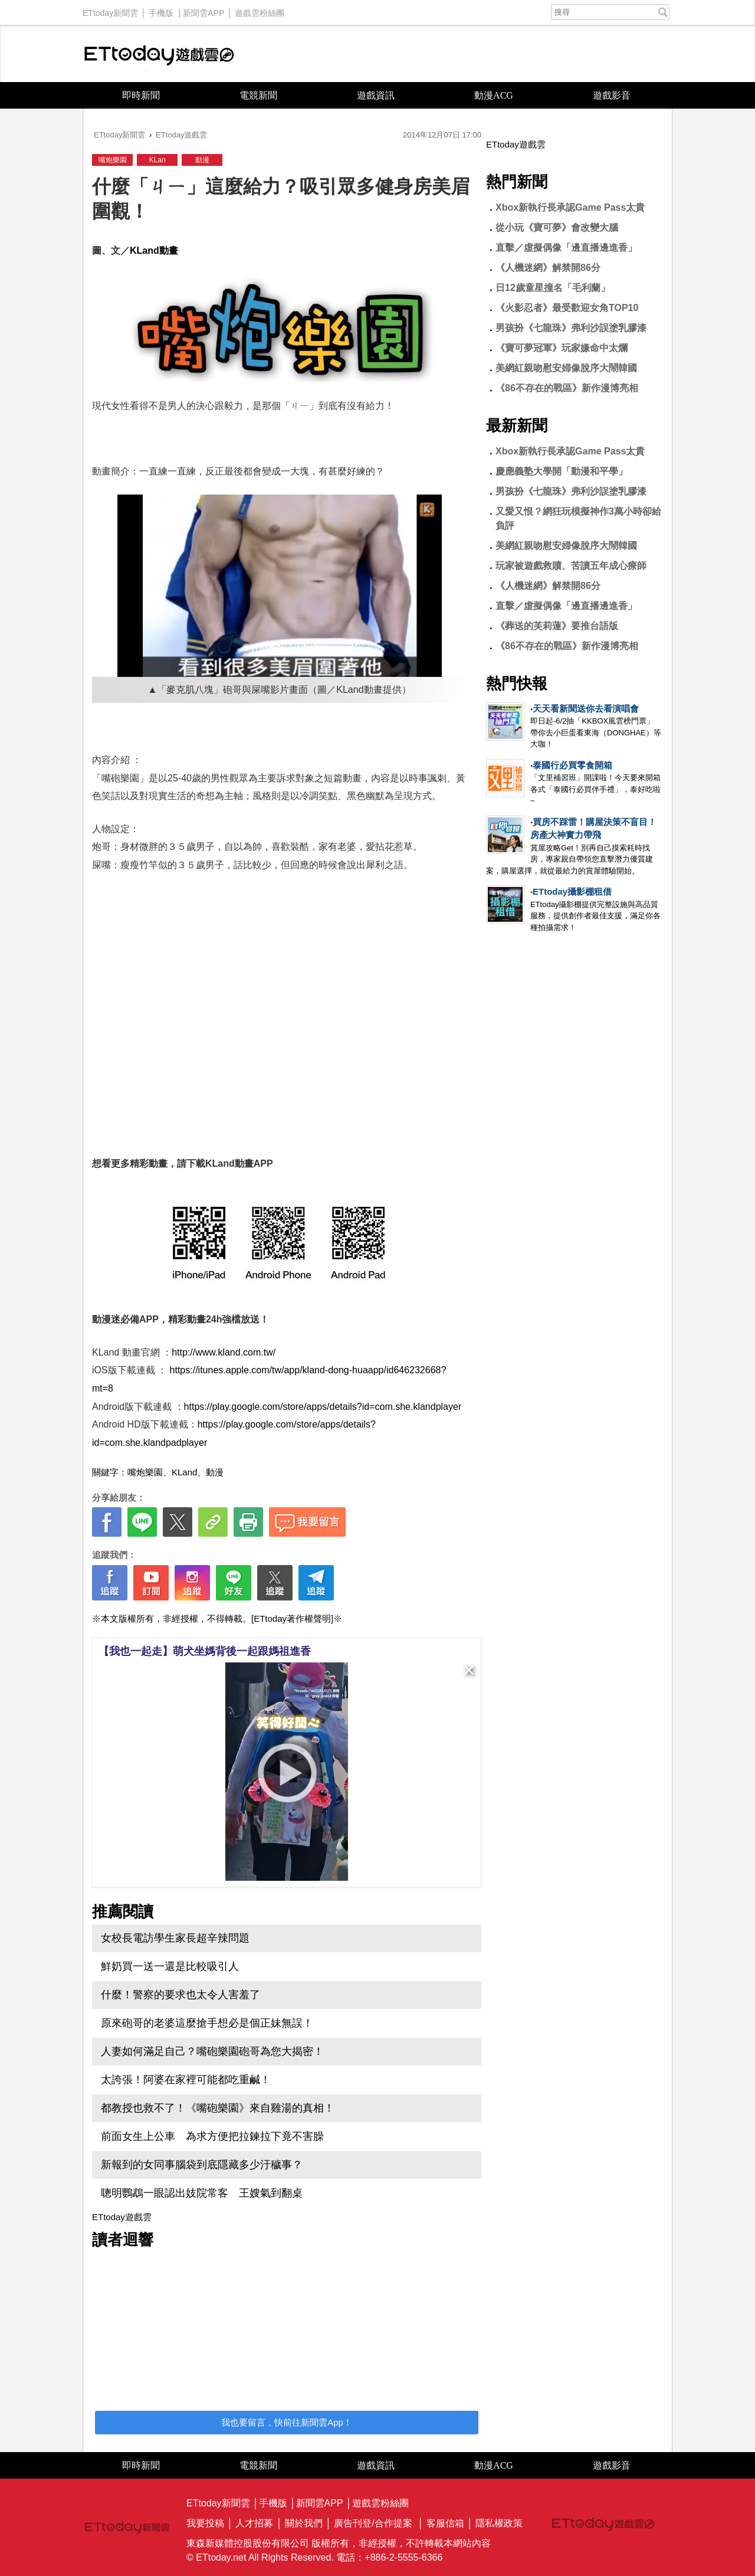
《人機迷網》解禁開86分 (547, 268)
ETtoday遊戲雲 (159, 54)
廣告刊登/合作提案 (373, 2523)
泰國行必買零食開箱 (572, 765)
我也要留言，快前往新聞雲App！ (286, 2422)
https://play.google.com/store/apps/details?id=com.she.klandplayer (323, 1407)
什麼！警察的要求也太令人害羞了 (180, 1995)
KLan (157, 160)
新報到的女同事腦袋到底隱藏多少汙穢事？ (202, 2165)
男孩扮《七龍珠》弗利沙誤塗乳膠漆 (570, 328)
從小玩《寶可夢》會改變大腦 (556, 227)
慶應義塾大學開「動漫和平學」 (561, 471)
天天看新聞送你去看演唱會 (586, 708)
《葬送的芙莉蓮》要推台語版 (556, 626)
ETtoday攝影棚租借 (572, 891)
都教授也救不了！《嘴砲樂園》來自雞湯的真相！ (217, 2108)
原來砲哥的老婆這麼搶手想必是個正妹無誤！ (207, 2023)
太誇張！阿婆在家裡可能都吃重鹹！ (186, 2080)
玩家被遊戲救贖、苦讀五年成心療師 (570, 566)
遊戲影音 (612, 95)
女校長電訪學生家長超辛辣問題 (175, 1938)
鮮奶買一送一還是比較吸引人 (170, 1966)
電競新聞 (258, 95)
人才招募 (254, 2523)
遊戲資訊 (376, 95)
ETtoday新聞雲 (110, 10)
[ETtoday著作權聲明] (292, 1618)
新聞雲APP (203, 10)
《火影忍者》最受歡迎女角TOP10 (566, 308)
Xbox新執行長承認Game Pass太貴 (570, 207)
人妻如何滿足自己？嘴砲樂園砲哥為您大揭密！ (212, 2051)
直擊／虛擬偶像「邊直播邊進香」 (566, 248)
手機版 (161, 10)
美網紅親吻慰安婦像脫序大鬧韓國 (566, 368)
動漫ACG (493, 95)
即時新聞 (141, 95)
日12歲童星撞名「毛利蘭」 (552, 288)
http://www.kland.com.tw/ (223, 1352)
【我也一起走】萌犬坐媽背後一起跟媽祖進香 (205, 1651)
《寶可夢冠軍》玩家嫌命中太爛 (561, 348)
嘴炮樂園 (113, 160)
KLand (184, 1472)
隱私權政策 (499, 2523)
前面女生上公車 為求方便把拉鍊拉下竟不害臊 (212, 2136)
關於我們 (304, 2523)
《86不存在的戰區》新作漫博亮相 (566, 388)
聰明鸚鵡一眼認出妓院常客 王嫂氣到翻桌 (202, 2193)
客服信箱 (445, 2523)
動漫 (202, 160)
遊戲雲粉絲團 (259, 10)
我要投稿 (205, 2523)
